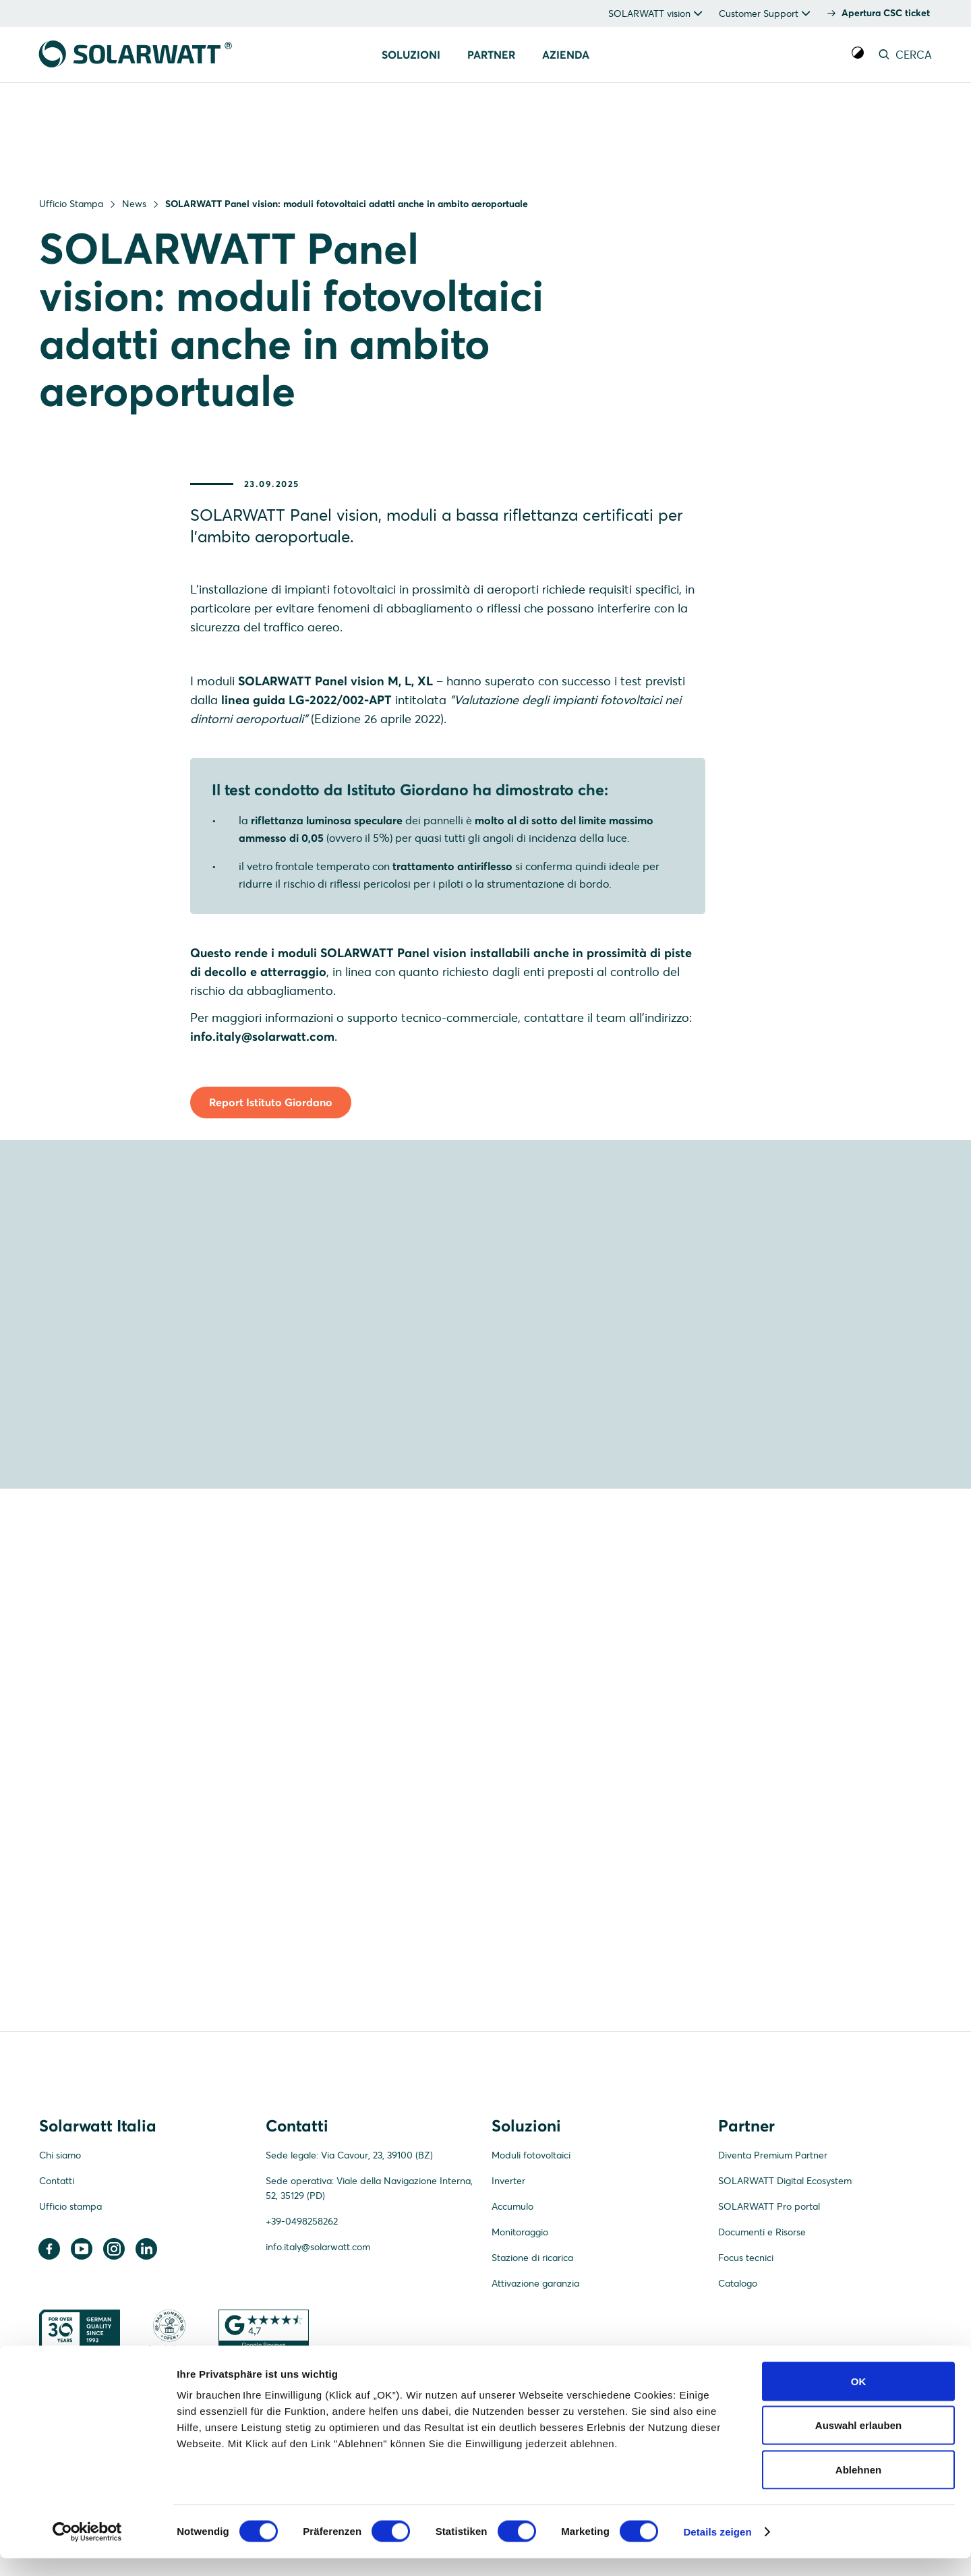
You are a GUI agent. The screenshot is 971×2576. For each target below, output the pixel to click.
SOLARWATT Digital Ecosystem (785, 2286)
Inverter (508, 2286)
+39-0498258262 (302, 2326)
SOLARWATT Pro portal (769, 2312)
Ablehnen (858, 2487)
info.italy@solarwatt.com (318, 2352)
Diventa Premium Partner (772, 2260)
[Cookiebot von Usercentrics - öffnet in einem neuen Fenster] (87, 2550)
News (134, 204)
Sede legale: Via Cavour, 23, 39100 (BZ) (349, 2260)
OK (858, 2399)
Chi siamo (60, 2260)
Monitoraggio (520, 2337)
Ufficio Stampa (71, 204)
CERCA (904, 54)
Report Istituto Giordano (270, 1184)
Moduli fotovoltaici (531, 2260)
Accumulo (512, 2312)
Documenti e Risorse (762, 2337)
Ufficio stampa (70, 2312)
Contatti (56, 2286)
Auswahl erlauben (858, 2443)
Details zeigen (717, 2549)
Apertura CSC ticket (886, 13)
